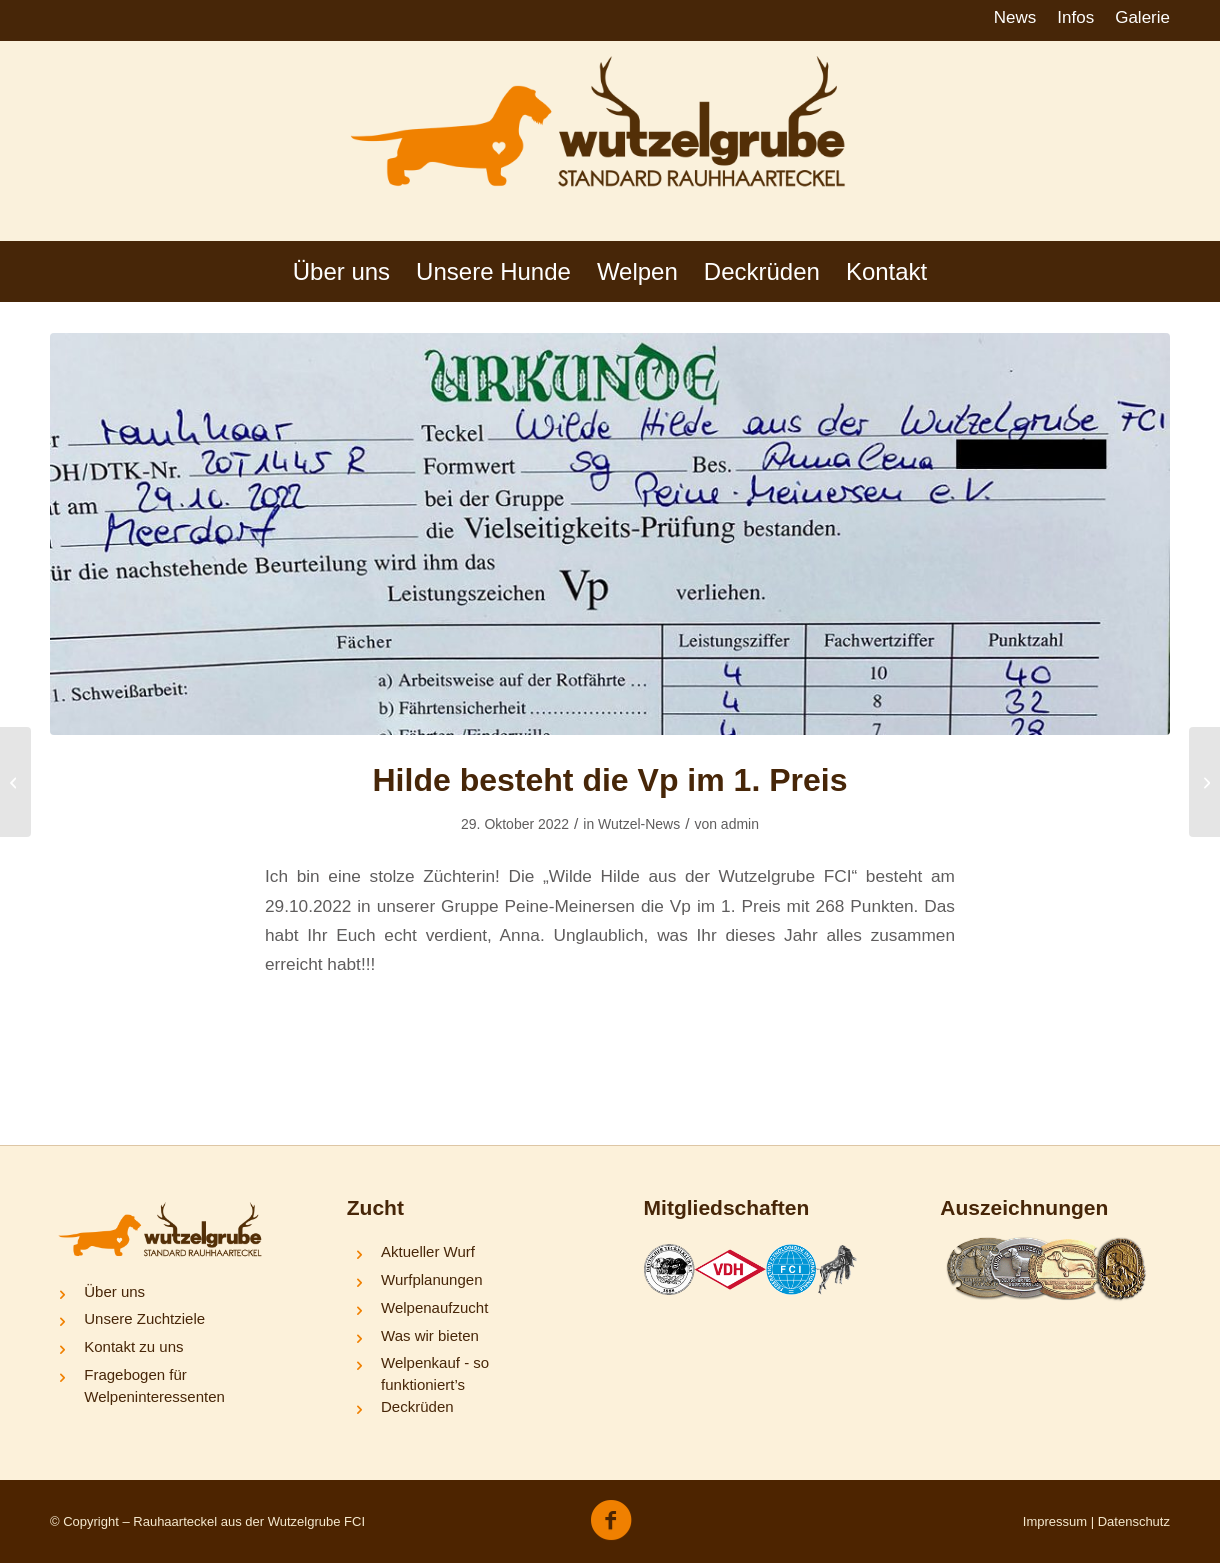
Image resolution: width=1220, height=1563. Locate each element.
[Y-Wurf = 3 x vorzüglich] (15, 782)
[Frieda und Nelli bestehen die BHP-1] (1204, 782)
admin (740, 824)
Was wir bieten (430, 1335)
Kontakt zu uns (133, 1346)
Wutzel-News (639, 824)
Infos (1075, 17)
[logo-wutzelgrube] (610, 141)
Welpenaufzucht (434, 1307)
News (1015, 17)
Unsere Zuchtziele (144, 1318)
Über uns (114, 1291)
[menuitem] (1016, 18)
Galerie (1142, 17)
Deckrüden (417, 1406)
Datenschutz (1134, 1521)
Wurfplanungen (431, 1279)
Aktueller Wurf (428, 1251)
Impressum (1055, 1521)
